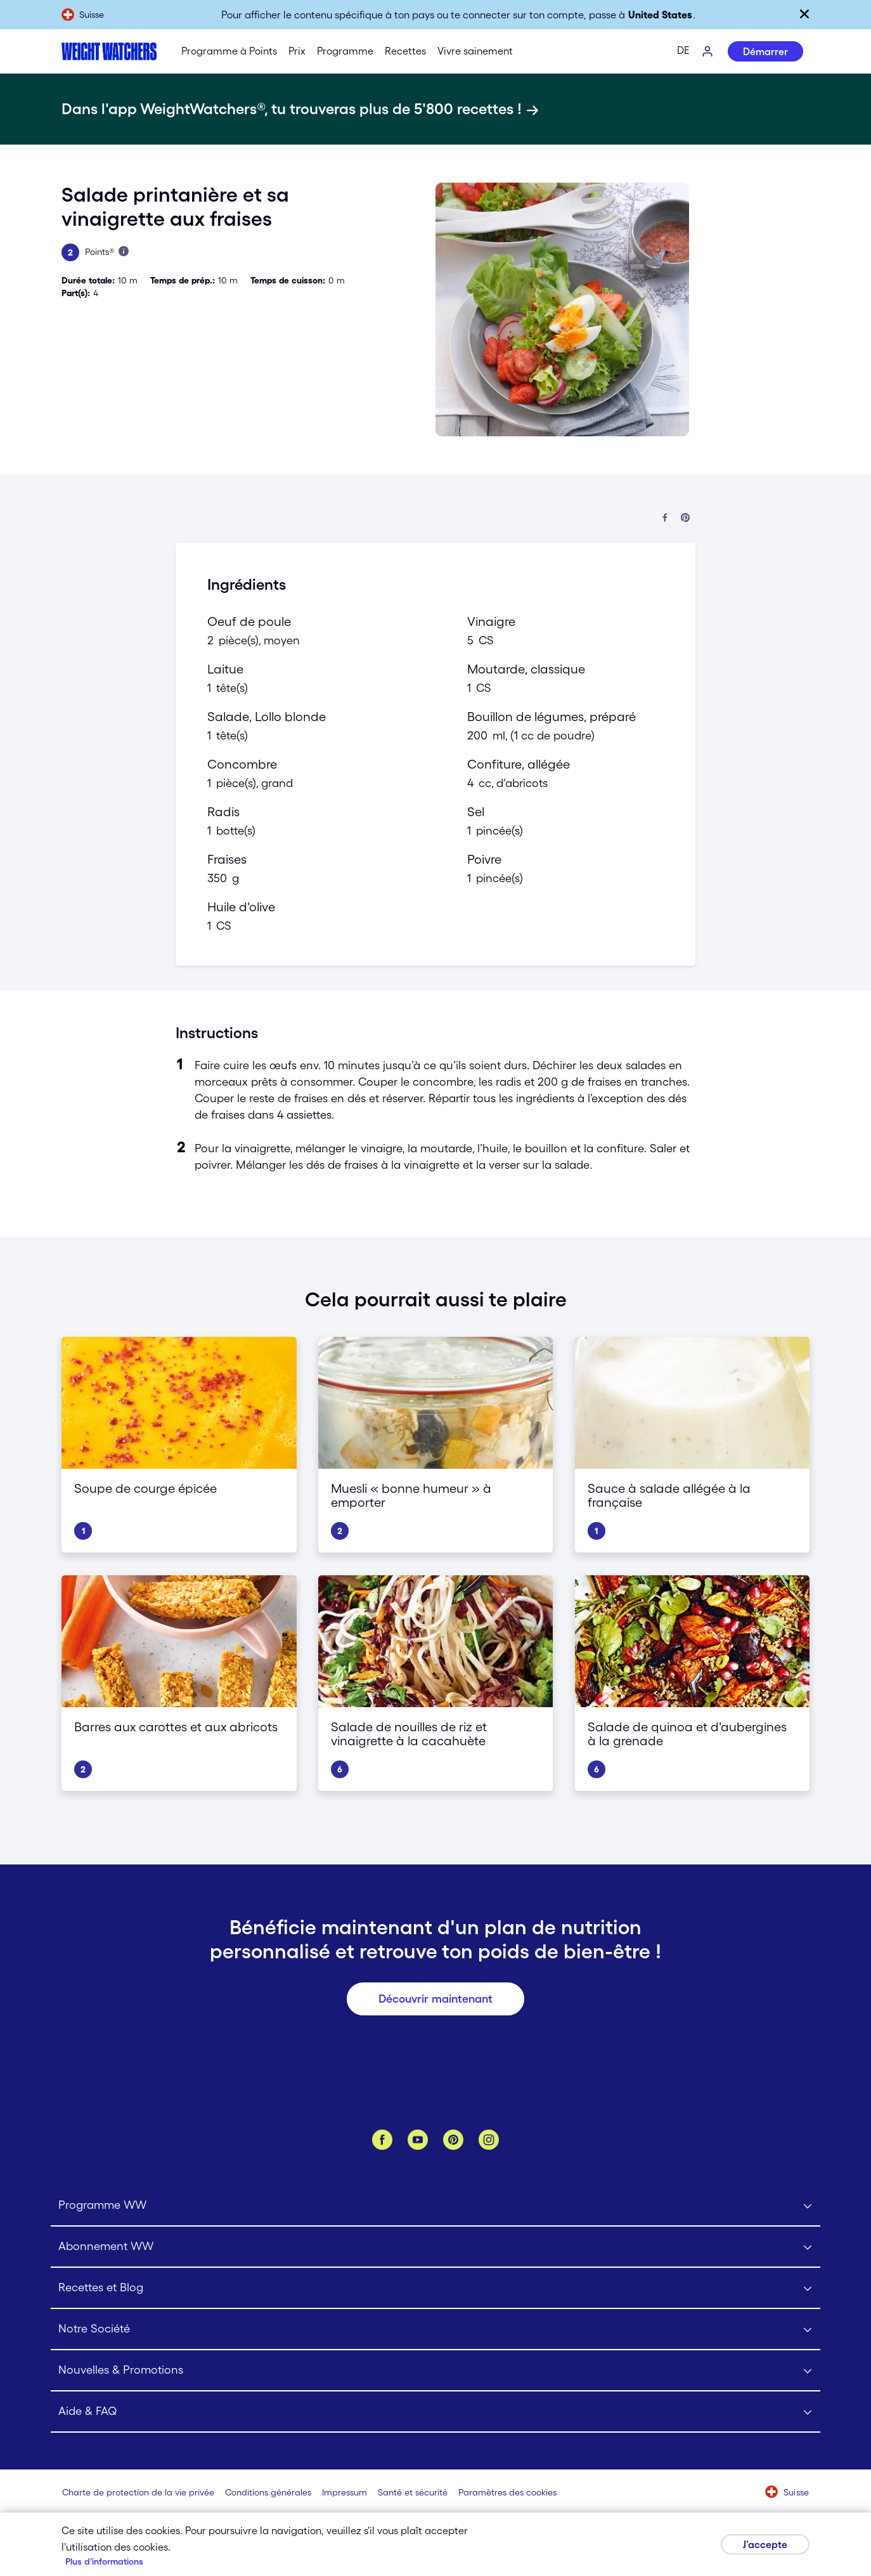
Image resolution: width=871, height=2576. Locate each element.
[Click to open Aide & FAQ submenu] (435, 2412)
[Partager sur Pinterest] (685, 518)
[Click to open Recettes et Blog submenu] (435, 2288)
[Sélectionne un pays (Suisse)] (787, 2493)
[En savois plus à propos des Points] (123, 251)
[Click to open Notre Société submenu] (435, 2329)
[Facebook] (382, 2140)
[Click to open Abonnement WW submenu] (435, 2247)
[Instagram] (489, 2140)
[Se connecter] (708, 52)
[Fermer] (804, 14)
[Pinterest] (453, 2140)
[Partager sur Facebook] (665, 518)
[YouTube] (418, 2140)
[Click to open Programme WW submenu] (435, 2206)
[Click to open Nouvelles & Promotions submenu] (435, 2370)
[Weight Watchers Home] (109, 51)
